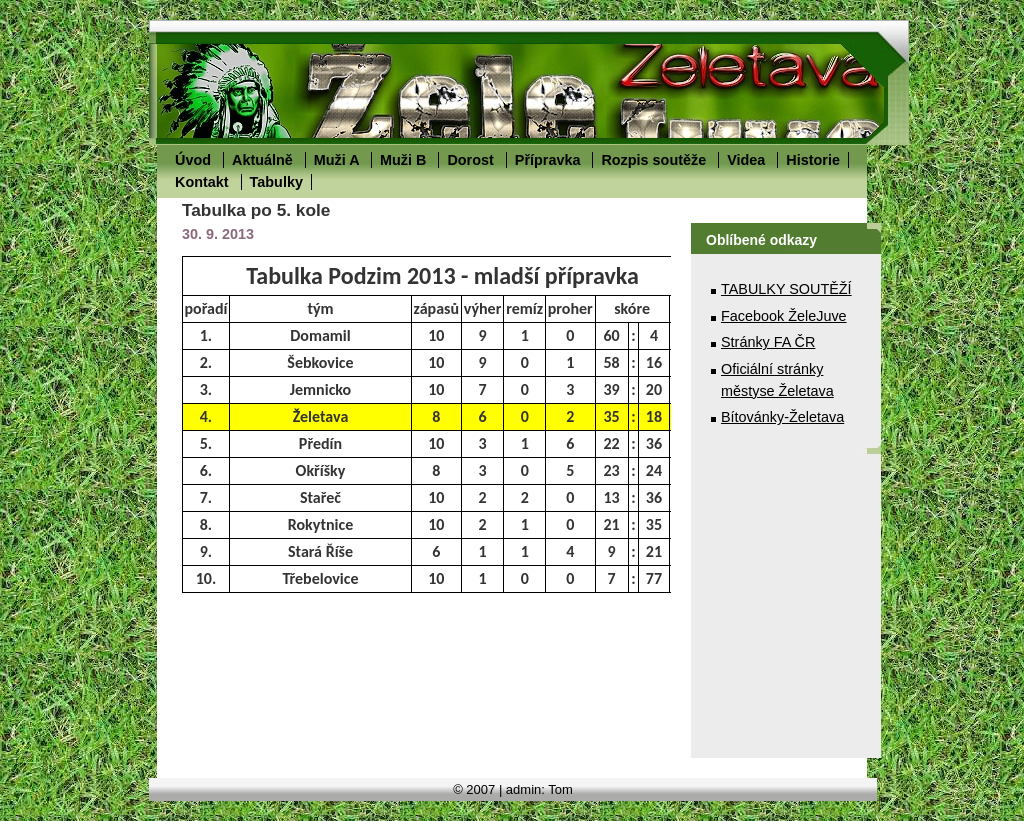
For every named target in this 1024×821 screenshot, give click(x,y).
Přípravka (548, 160)
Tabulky (276, 182)
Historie (813, 160)
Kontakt (202, 182)
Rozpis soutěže (653, 160)
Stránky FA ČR (768, 342)
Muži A (336, 160)
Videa (746, 160)
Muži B (403, 160)
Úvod (193, 160)
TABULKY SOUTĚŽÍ (786, 289)
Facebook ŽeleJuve (784, 316)
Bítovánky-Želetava (782, 417)
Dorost (470, 160)
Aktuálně (262, 160)
